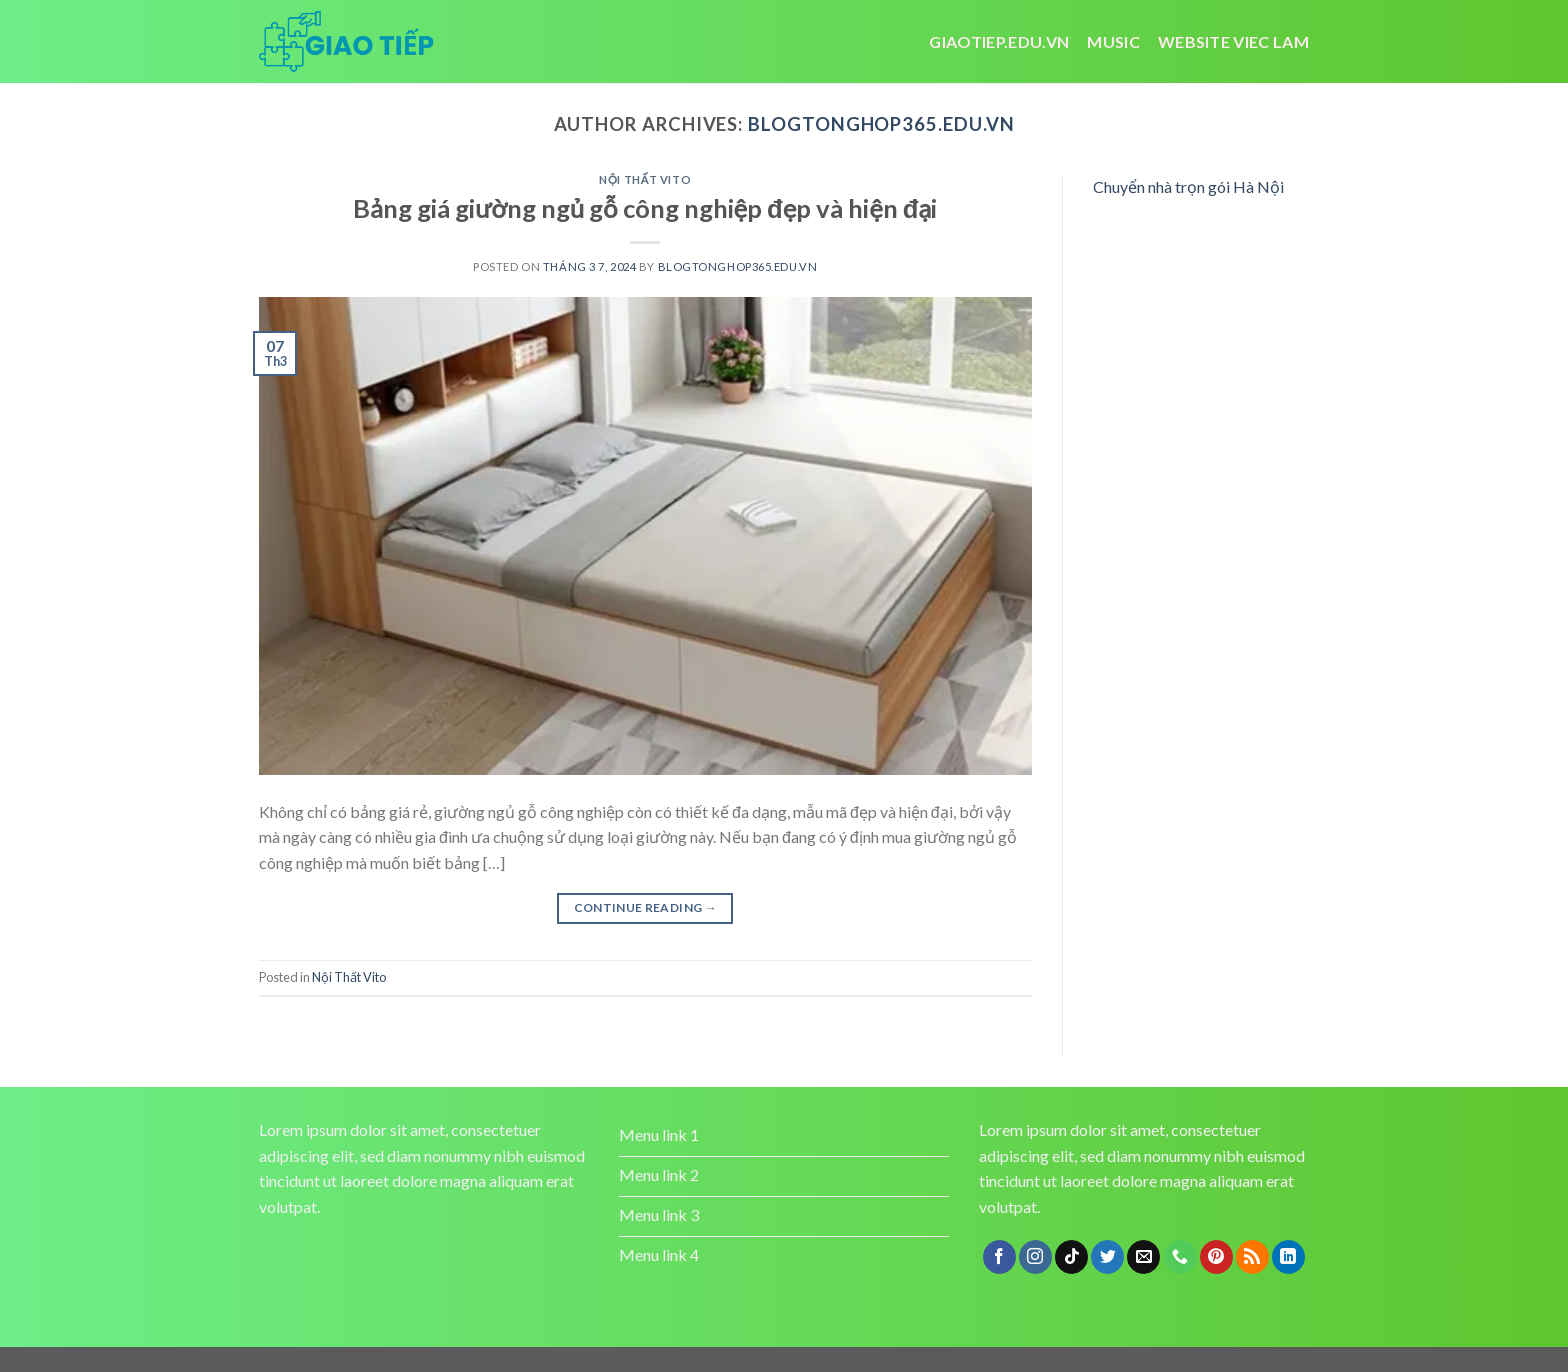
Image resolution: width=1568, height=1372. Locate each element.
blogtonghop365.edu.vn (881, 124)
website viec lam (1233, 41)
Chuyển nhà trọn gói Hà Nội (1188, 186)
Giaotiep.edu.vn (999, 41)
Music (1113, 41)
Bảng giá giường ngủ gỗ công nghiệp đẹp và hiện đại (645, 208)
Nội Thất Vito (645, 179)
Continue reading (646, 907)
